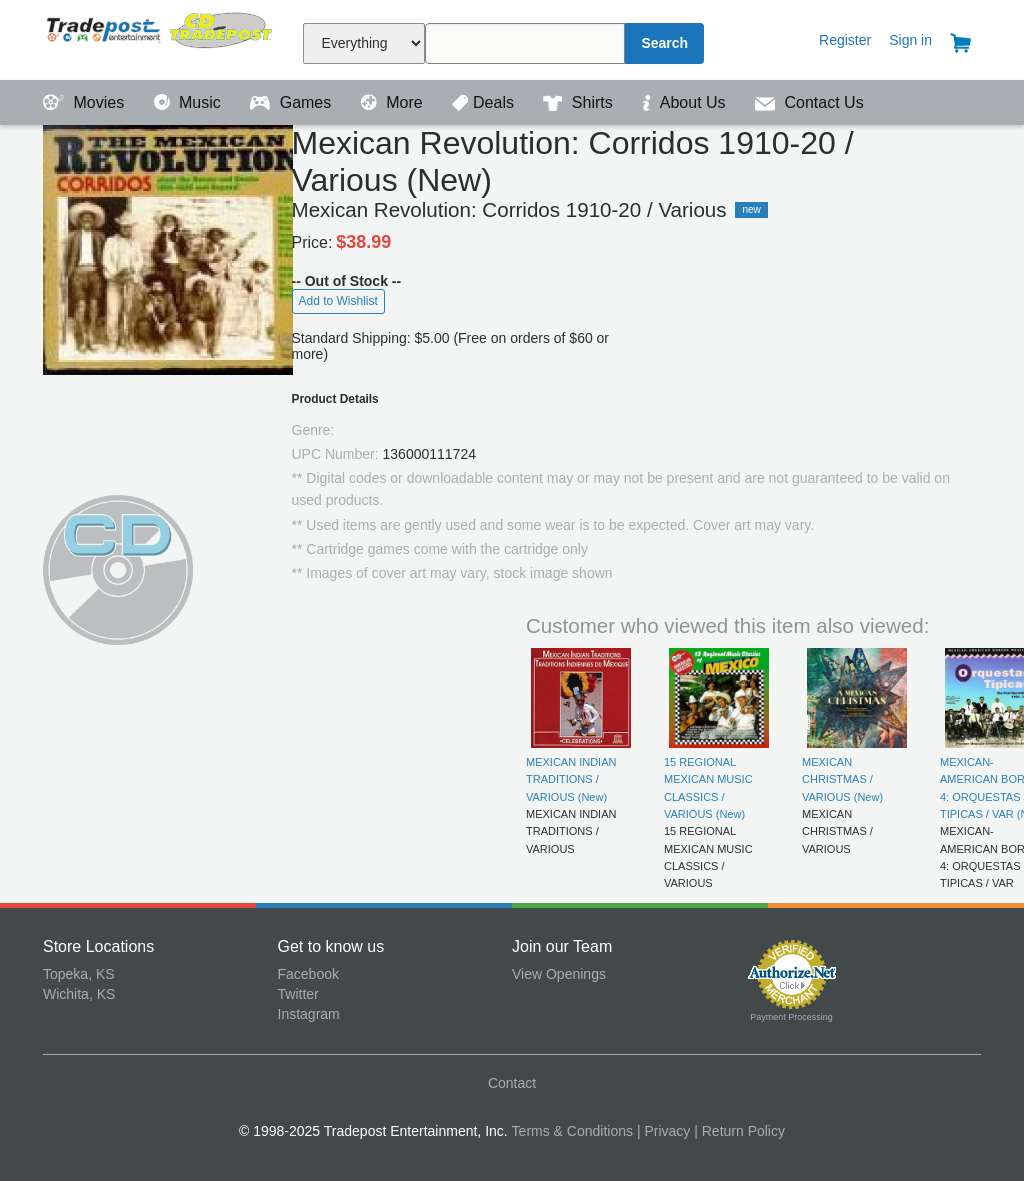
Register (845, 40)
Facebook (308, 974)
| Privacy (663, 1131)
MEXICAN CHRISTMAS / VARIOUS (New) (842, 779)
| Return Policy (739, 1131)
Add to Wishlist (338, 301)
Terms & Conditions (572, 1131)
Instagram (309, 1014)
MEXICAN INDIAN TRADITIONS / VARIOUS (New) (571, 779)
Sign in (910, 40)
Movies (86, 102)
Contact (512, 1083)
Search (664, 43)
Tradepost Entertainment (160, 37)
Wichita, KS (79, 994)
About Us (686, 102)
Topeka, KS (79, 974)
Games (292, 102)
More (394, 102)
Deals (485, 102)
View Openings (559, 974)
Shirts (580, 102)
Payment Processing (791, 1017)
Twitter (298, 994)
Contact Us (809, 102)
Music (190, 102)
